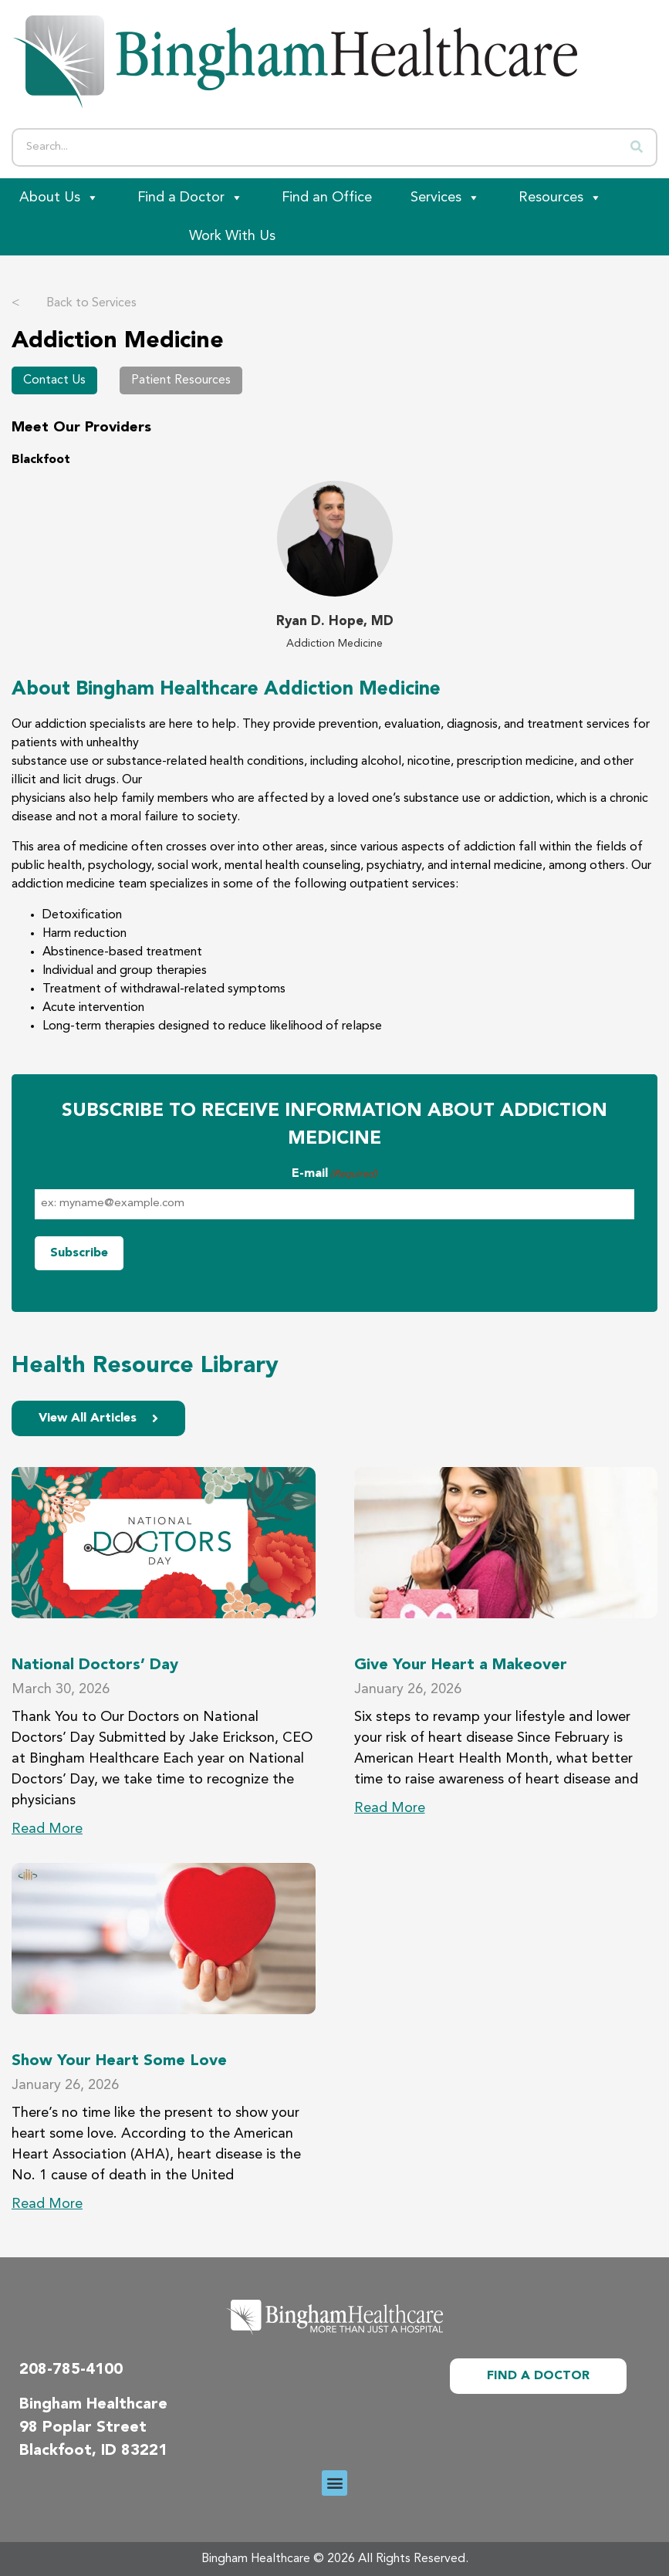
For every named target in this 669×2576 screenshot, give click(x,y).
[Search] (636, 147)
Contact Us (54, 380)
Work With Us (232, 236)
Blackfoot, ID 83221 (93, 2451)
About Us (59, 197)
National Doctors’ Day (95, 1665)
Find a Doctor (190, 197)
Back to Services (74, 303)
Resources (560, 197)
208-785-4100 (71, 2370)
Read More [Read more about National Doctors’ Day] (47, 1829)
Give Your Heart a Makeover (460, 1665)
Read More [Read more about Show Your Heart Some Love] (47, 2204)
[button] (334, 2483)
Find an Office (327, 198)
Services (445, 197)
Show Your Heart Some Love (119, 2061)
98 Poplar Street (83, 2428)
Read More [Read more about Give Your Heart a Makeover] (389, 1808)
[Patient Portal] (85, 236)
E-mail (334, 1174)
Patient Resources (181, 380)
